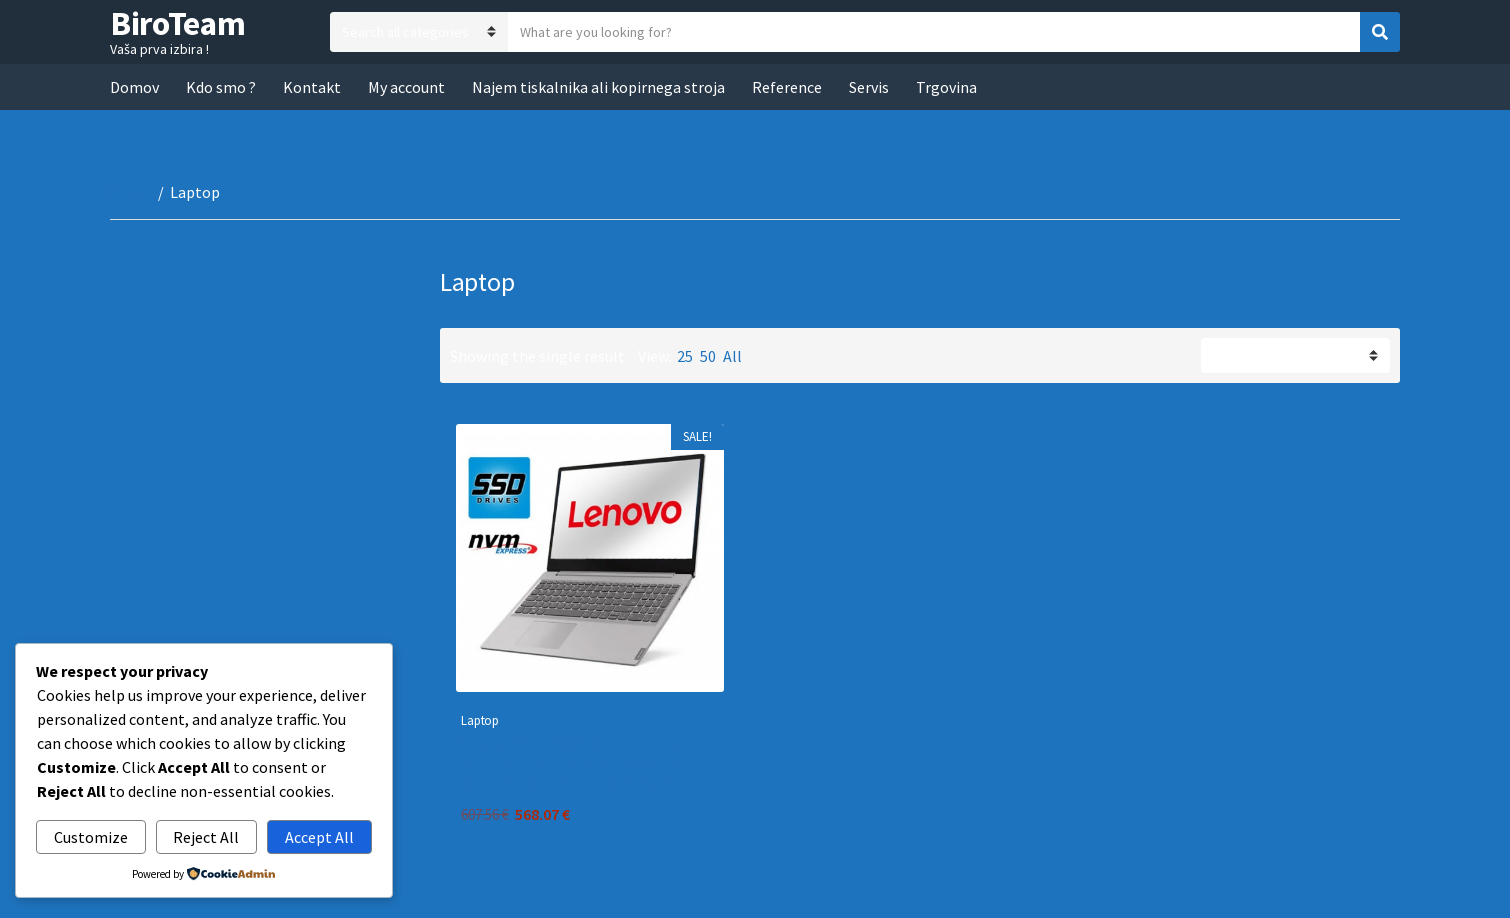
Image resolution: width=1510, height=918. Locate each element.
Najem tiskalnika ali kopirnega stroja (598, 87)
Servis (869, 87)
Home (131, 192)
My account (406, 87)
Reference (787, 87)
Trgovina (946, 87)
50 (708, 356)
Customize (91, 837)
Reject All (206, 837)
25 (685, 356)
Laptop (480, 720)
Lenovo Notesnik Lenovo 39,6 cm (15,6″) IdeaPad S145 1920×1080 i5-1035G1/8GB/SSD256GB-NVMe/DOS (579, 762)
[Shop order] (1295, 355)
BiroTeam (177, 23)
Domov (134, 87)
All (732, 356)
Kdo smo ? (221, 87)
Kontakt (312, 87)
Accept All (319, 837)
